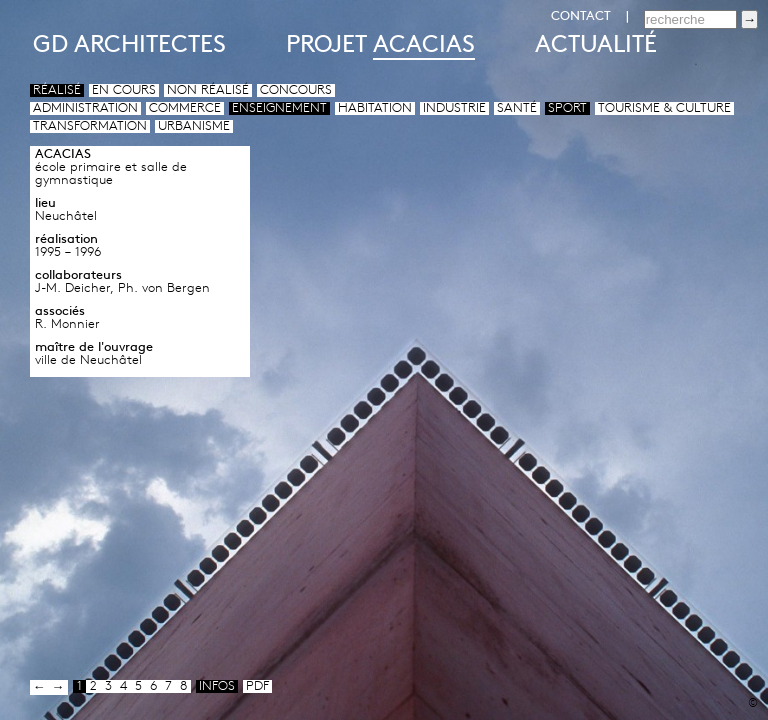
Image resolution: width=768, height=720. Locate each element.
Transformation (90, 126)
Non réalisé (208, 90)
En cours (124, 90)
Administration (85, 108)
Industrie (454, 108)
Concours (296, 90)
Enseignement (279, 108)
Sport (567, 108)
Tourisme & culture (664, 108)
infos (217, 686)
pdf (257, 686)
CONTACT (581, 16)
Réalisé (57, 90)
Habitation (375, 108)
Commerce (185, 108)
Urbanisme (194, 126)
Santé (517, 108)
